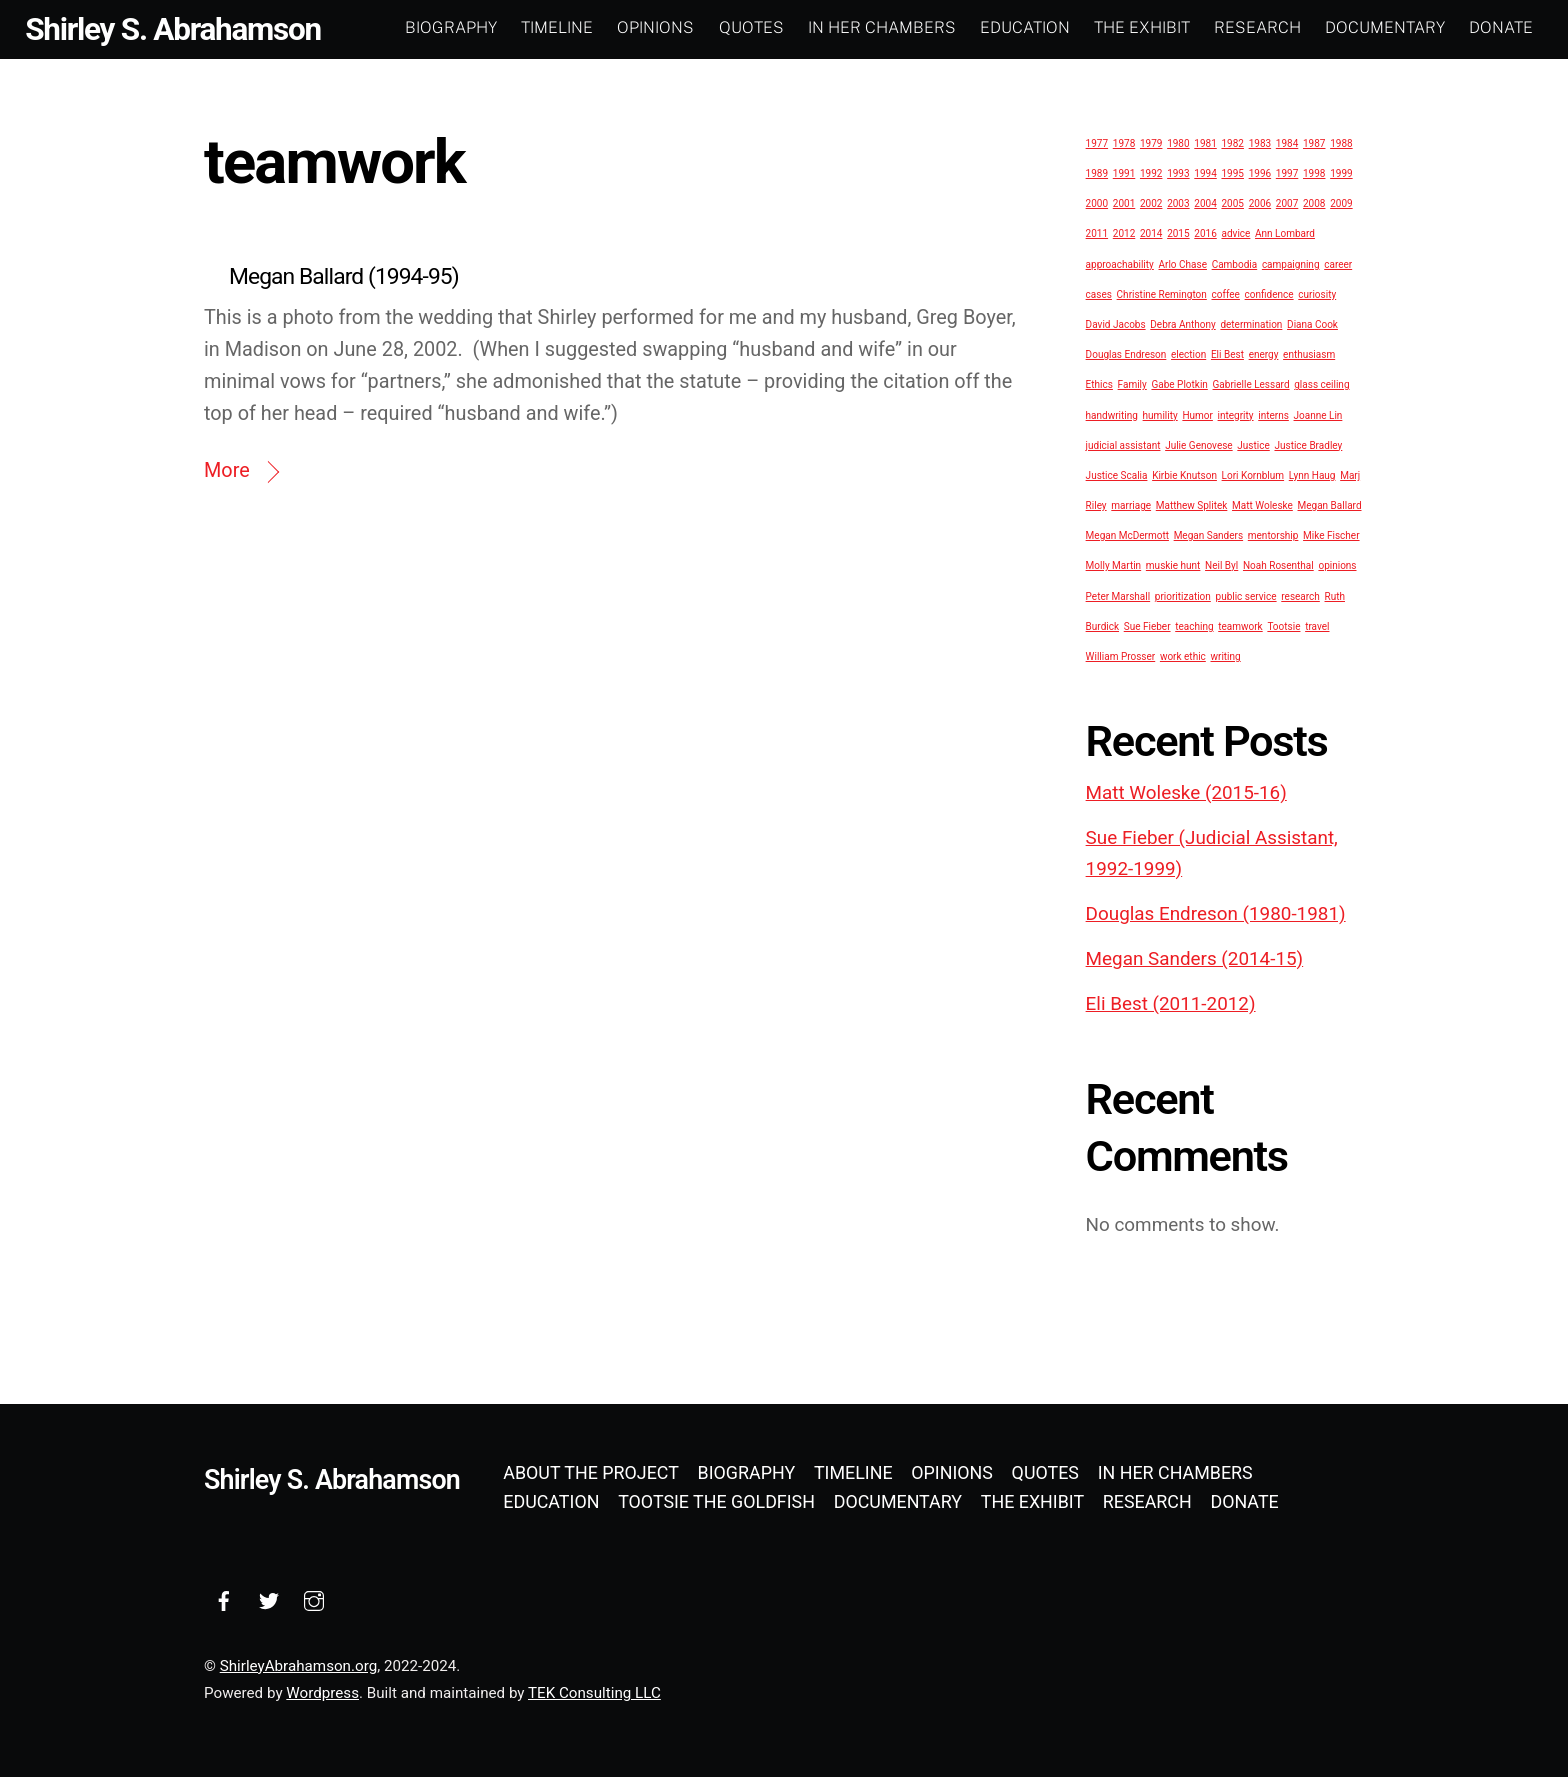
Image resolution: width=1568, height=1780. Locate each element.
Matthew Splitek (1192, 507)
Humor (1197, 417)
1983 (1260, 145)
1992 (1151, 175)
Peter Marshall (1118, 598)
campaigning (1291, 266)
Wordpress (322, 1695)
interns (1273, 417)
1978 (1124, 145)
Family (1132, 387)
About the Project (591, 1474)
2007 (1287, 206)
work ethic (1183, 658)
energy (1264, 356)
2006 (1260, 206)
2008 (1314, 206)
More (227, 473)
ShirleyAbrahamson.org (298, 1668)
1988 (1341, 145)
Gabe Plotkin (1179, 387)
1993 (1178, 175)
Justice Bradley (1308, 447)
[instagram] (314, 1601)
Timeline (554, 27)
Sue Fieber (1147, 628)
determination (1251, 326)
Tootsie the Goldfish (716, 1503)
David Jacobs (1116, 326)
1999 (1341, 175)
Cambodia (1235, 266)
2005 (1232, 206)
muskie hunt (1173, 568)
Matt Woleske (1262, 507)
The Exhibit (1139, 27)
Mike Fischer (1331, 537)
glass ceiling (1321, 387)
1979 (1151, 145)
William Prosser (1121, 658)
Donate (1498, 27)
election (1188, 356)
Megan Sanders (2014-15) (1195, 961)
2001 (1124, 206)
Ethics (1099, 387)
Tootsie (1283, 628)
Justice (1253, 447)
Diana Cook (1312, 326)
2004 (1205, 206)
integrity (1236, 417)
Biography (448, 27)
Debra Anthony (1182, 326)
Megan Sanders (1208, 537)
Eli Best (1227, 356)
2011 (1097, 236)
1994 (1205, 175)
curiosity (1317, 296)
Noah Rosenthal (1278, 568)
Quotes (748, 27)
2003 (1178, 206)
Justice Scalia (1117, 477)
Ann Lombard (1285, 236)
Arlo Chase (1183, 266)
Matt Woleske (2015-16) (1186, 795)
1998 (1314, 175)
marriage (1131, 507)
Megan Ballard (1330, 507)
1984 (1287, 145)
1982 (1232, 145)
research (1300, 598)
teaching (1194, 628)
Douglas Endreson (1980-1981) (1216, 916)
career (1338, 266)
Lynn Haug (1312, 477)
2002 (1151, 206)
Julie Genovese (1199, 447)
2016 (1205, 236)
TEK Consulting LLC (594, 1695)
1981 (1205, 145)
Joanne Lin (1318, 417)
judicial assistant (1123, 447)
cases (1099, 296)
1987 (1314, 145)
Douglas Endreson (1126, 356)
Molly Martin (1114, 568)
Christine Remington (1162, 296)
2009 (1341, 206)
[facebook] (224, 1601)
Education (1022, 27)
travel (1317, 628)
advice (1235, 236)
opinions (1337, 568)
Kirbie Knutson (1184, 477)
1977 (1097, 145)
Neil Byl (1221, 568)
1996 (1260, 175)
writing (1226, 658)
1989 (1097, 175)
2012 (1124, 236)
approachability (1120, 266)
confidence (1269, 296)
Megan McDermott (1127, 537)
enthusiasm (1309, 356)
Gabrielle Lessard (1251, 387)
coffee (1226, 296)
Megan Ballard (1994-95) (344, 279)
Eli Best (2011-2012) (1171, 1007)
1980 (1178, 145)
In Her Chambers (879, 27)
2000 (1097, 206)
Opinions (653, 27)
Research (1254, 27)
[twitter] (269, 1601)
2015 (1178, 236)
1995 (1232, 175)
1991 (1124, 175)
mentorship (1273, 537)
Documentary (1382, 27)
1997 (1287, 175)
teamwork (1240, 628)
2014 (1151, 236)
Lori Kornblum (1253, 477)
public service (1246, 598)
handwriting (1112, 417)
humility (1160, 417)
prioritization (1183, 598)
